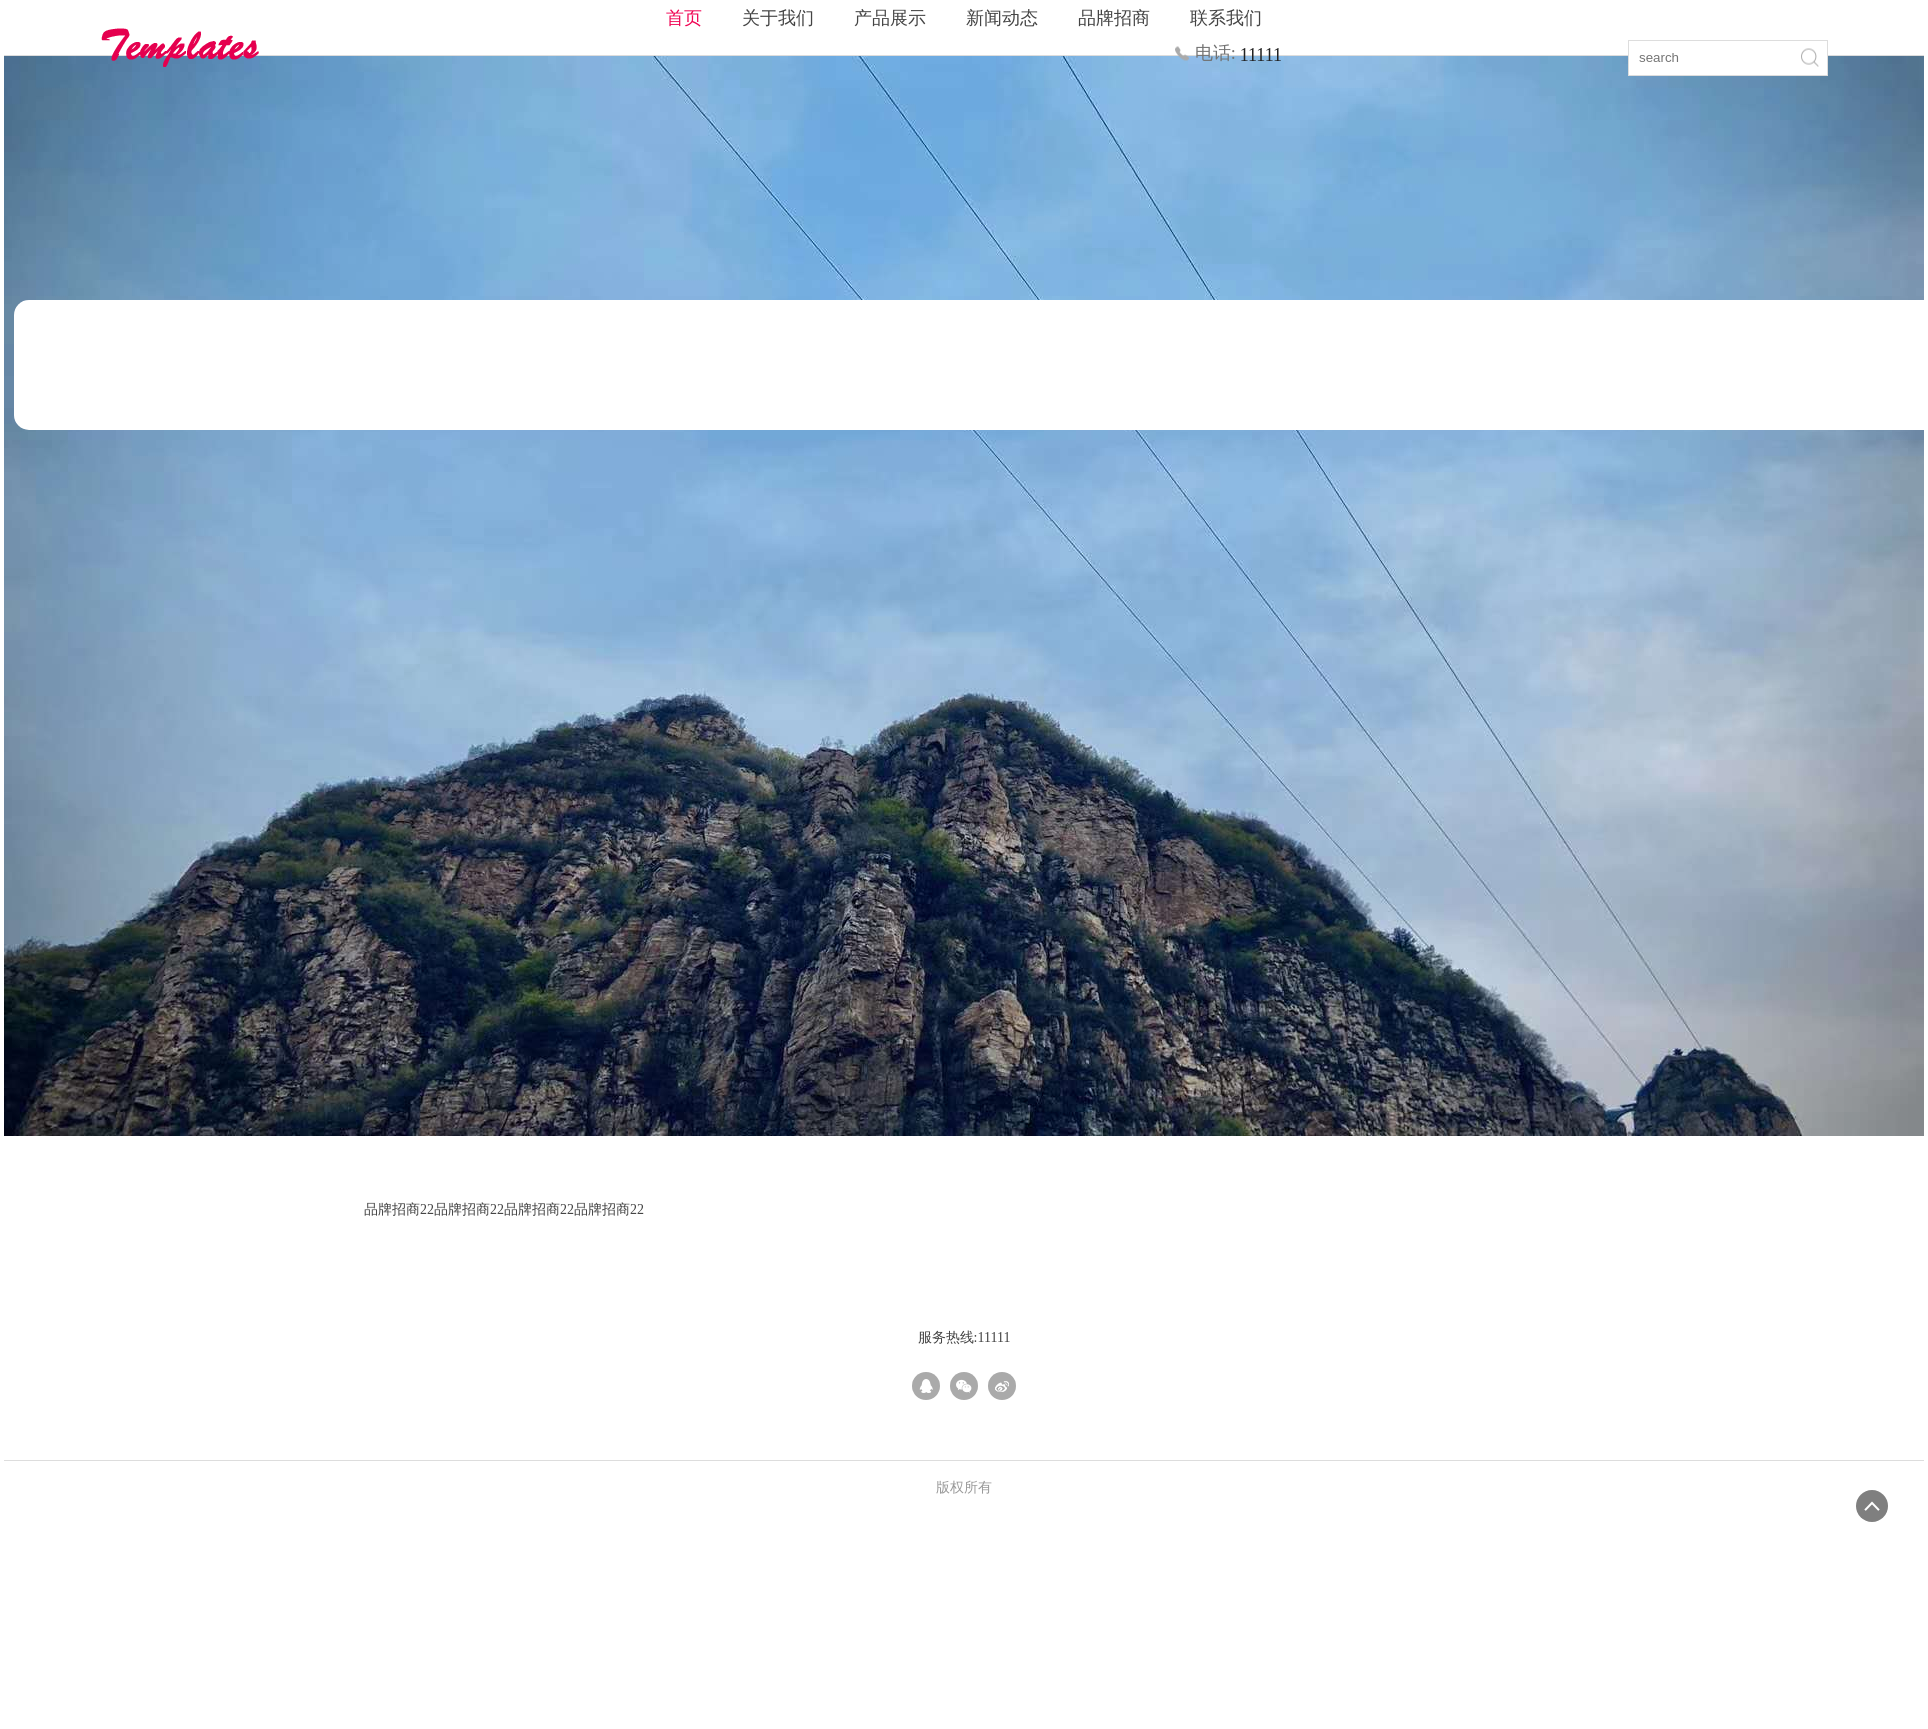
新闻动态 (1002, 18)
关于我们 (778, 18)
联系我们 (1226, 18)
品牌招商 (1114, 18)
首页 (684, 18)
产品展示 (890, 18)
